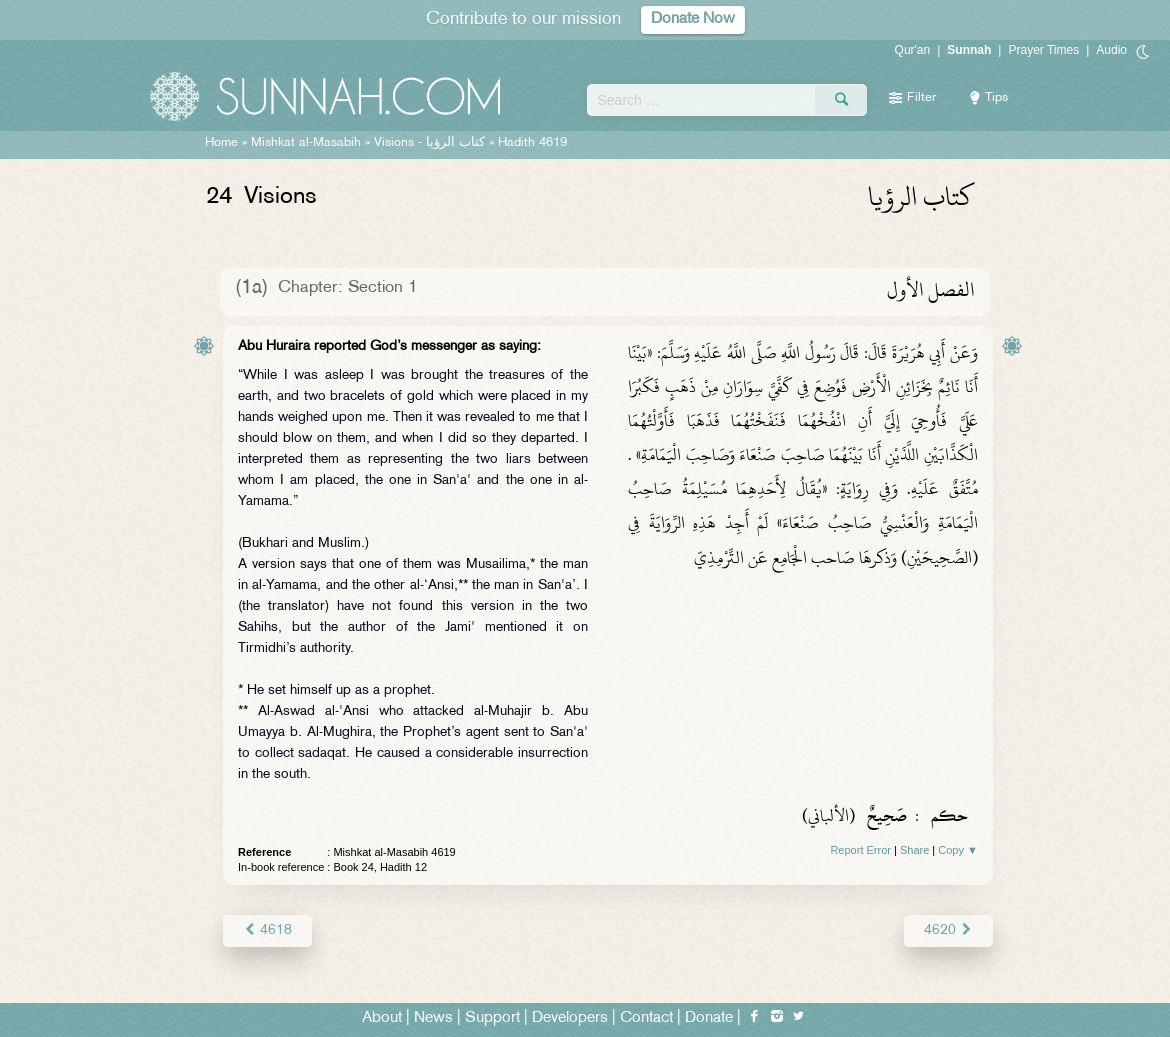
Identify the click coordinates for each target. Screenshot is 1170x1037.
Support (492, 1018)
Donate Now (693, 19)
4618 (267, 930)
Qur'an (913, 50)
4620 (948, 930)
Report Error (860, 850)
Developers (570, 1018)
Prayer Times (1043, 50)
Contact (646, 1018)
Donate (709, 1018)
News (433, 1018)
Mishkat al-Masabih (306, 143)
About (382, 1018)
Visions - (429, 143)
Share (914, 850)
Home (221, 143)
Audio (1111, 50)
